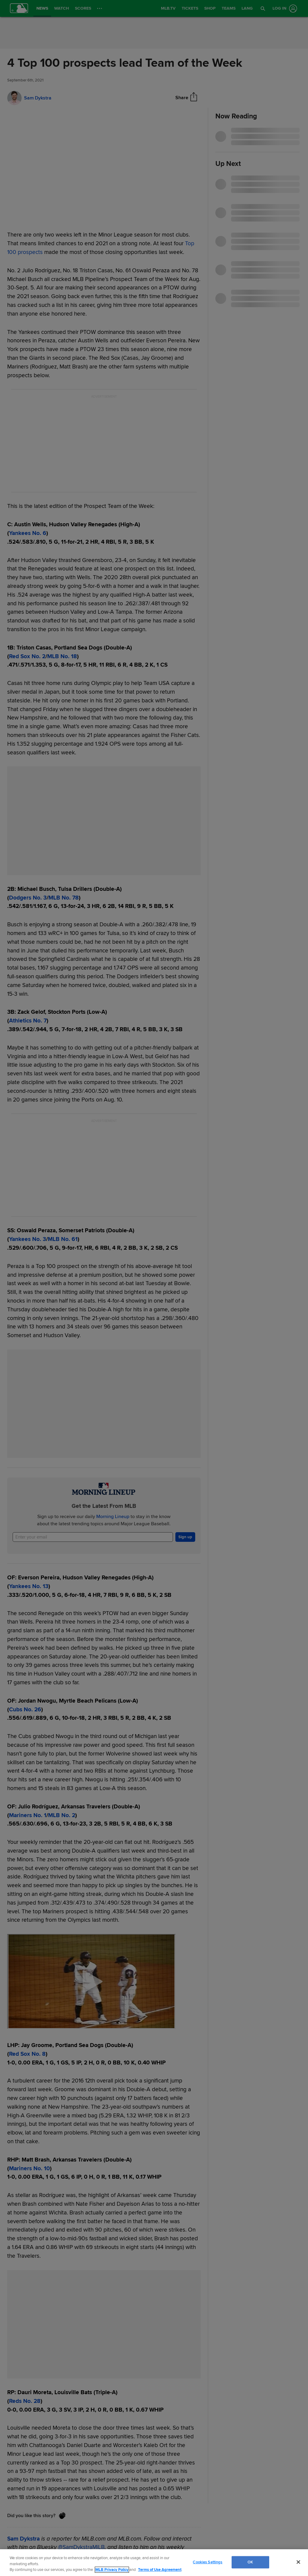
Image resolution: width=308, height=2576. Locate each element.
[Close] (298, 2561)
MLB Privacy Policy (111, 2569)
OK (250, 2561)
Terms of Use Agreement (159, 2569)
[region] (154, 2562)
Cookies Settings (207, 2561)
